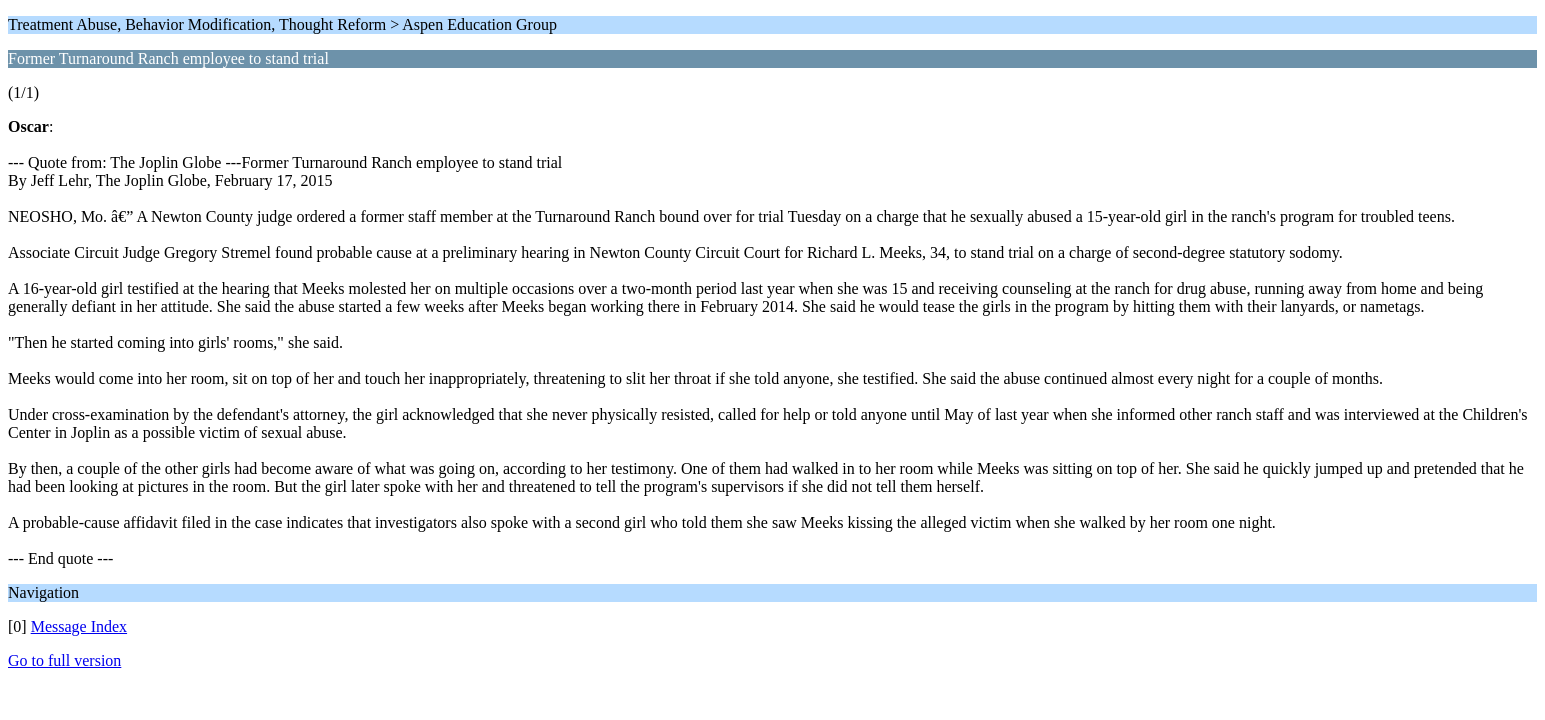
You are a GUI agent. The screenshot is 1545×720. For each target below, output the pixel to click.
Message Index (79, 626)
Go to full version (64, 660)
